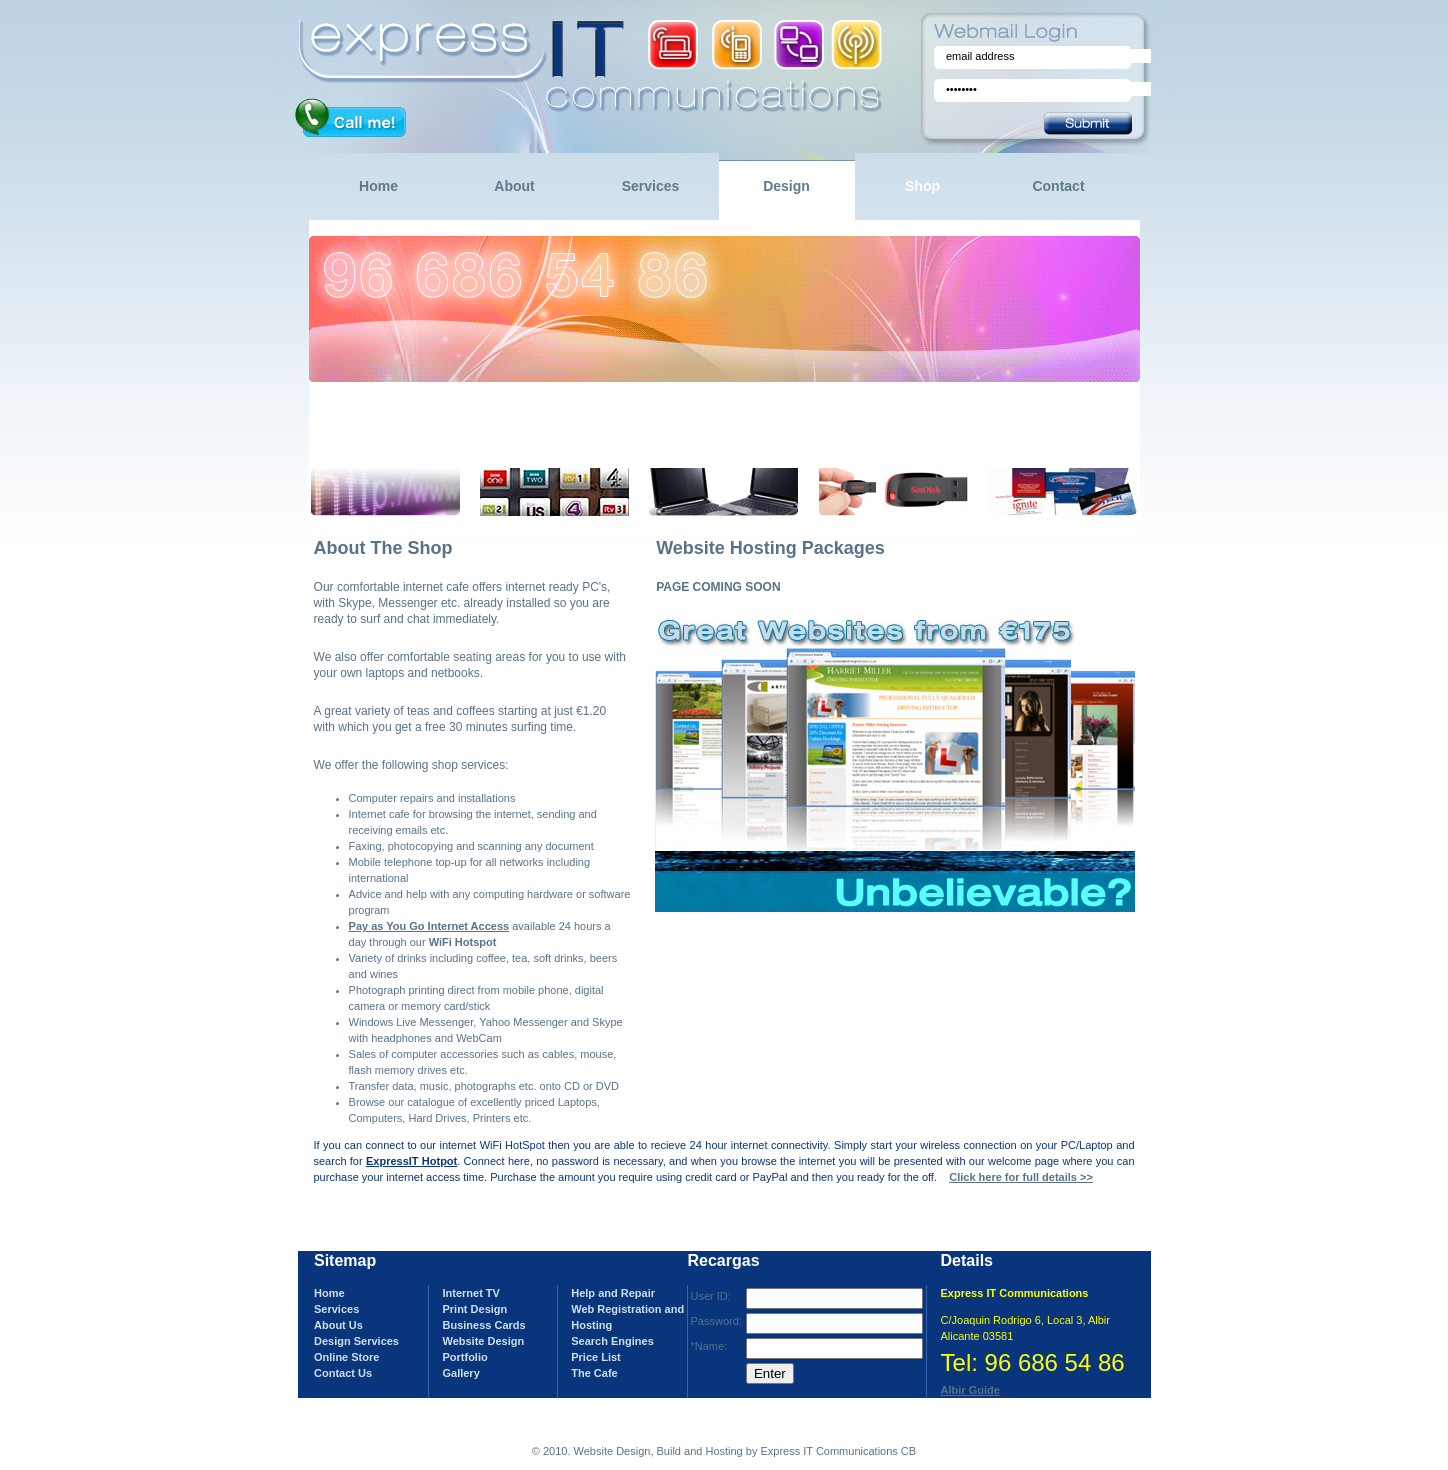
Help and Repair (613, 1293)
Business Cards (483, 1325)
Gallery (460, 1373)
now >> (597, 449)
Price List (596, 1357)
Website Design (483, 1341)
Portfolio (464, 1357)
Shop (922, 186)
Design (786, 186)
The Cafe (594, 1373)
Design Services (356, 1341)
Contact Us (343, 1373)
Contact (1058, 186)
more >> (409, 449)
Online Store (346, 1357)
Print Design (474, 1309)
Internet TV (470, 1293)
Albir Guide (970, 1390)
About (514, 186)
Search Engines (612, 1341)
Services (651, 186)
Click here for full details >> (1021, 1177)
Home (378, 186)
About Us (338, 1325)
